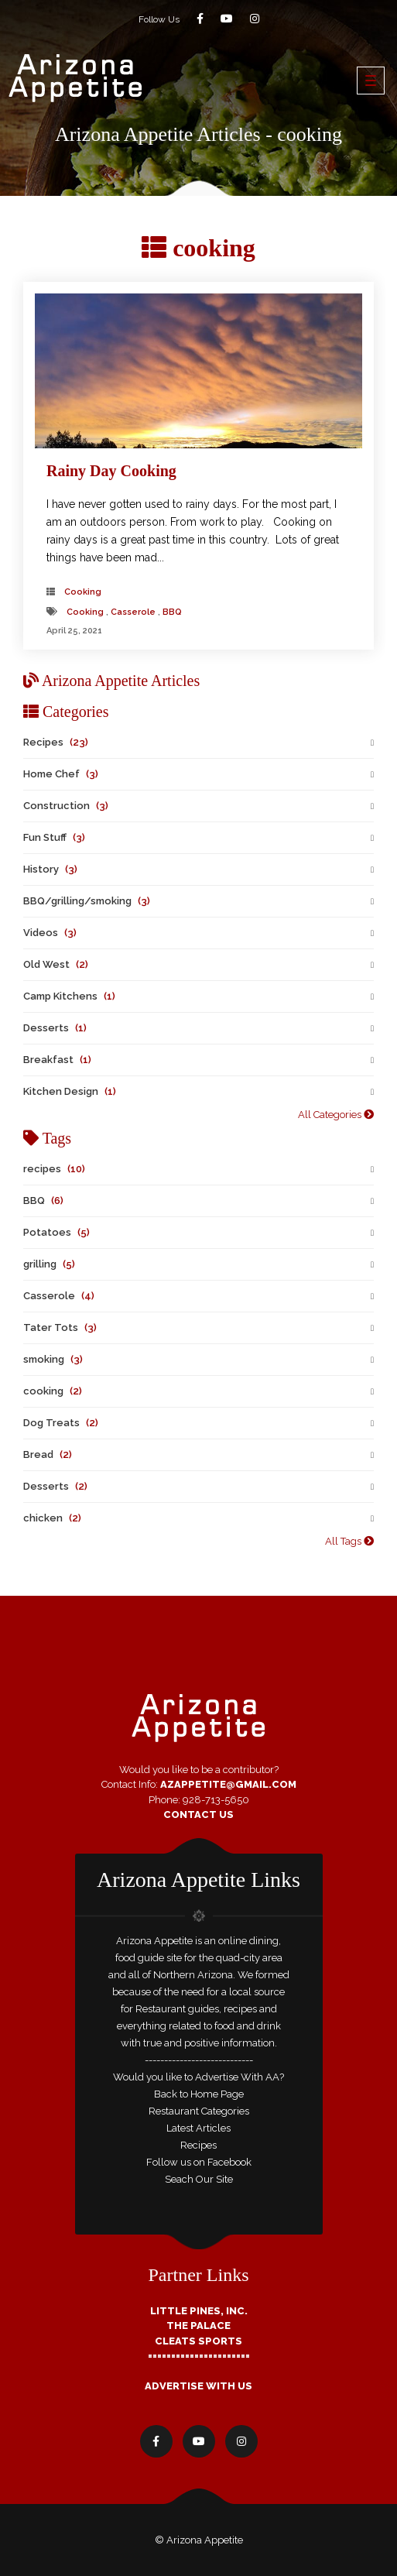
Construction (65, 805)
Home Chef (60, 774)
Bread (47, 1454)
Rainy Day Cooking (111, 470)
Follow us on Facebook (199, 2162)
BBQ (172, 612)
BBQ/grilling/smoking (86, 901)
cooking (82, 592)
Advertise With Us (198, 2386)
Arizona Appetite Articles (111, 680)
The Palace (198, 2325)
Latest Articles (198, 2128)
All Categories (336, 1114)
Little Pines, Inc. (199, 2311)
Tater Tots (60, 1327)
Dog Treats (60, 1423)
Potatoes (56, 1232)
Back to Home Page (199, 2094)
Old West (55, 964)
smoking (53, 1359)
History (50, 869)
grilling (49, 1264)
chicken (52, 1518)
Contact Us (198, 1814)
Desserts (55, 1028)
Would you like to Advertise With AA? (198, 2077)
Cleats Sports (198, 2341)
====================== (199, 2356)
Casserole (133, 612)
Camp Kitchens (69, 996)
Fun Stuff (54, 837)
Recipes (55, 742)
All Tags (349, 1541)
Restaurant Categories (199, 2111)
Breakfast (57, 1059)
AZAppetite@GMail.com (228, 1784)
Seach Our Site (199, 2179)
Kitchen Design (69, 1091)
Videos (50, 932)
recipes (54, 1169)
